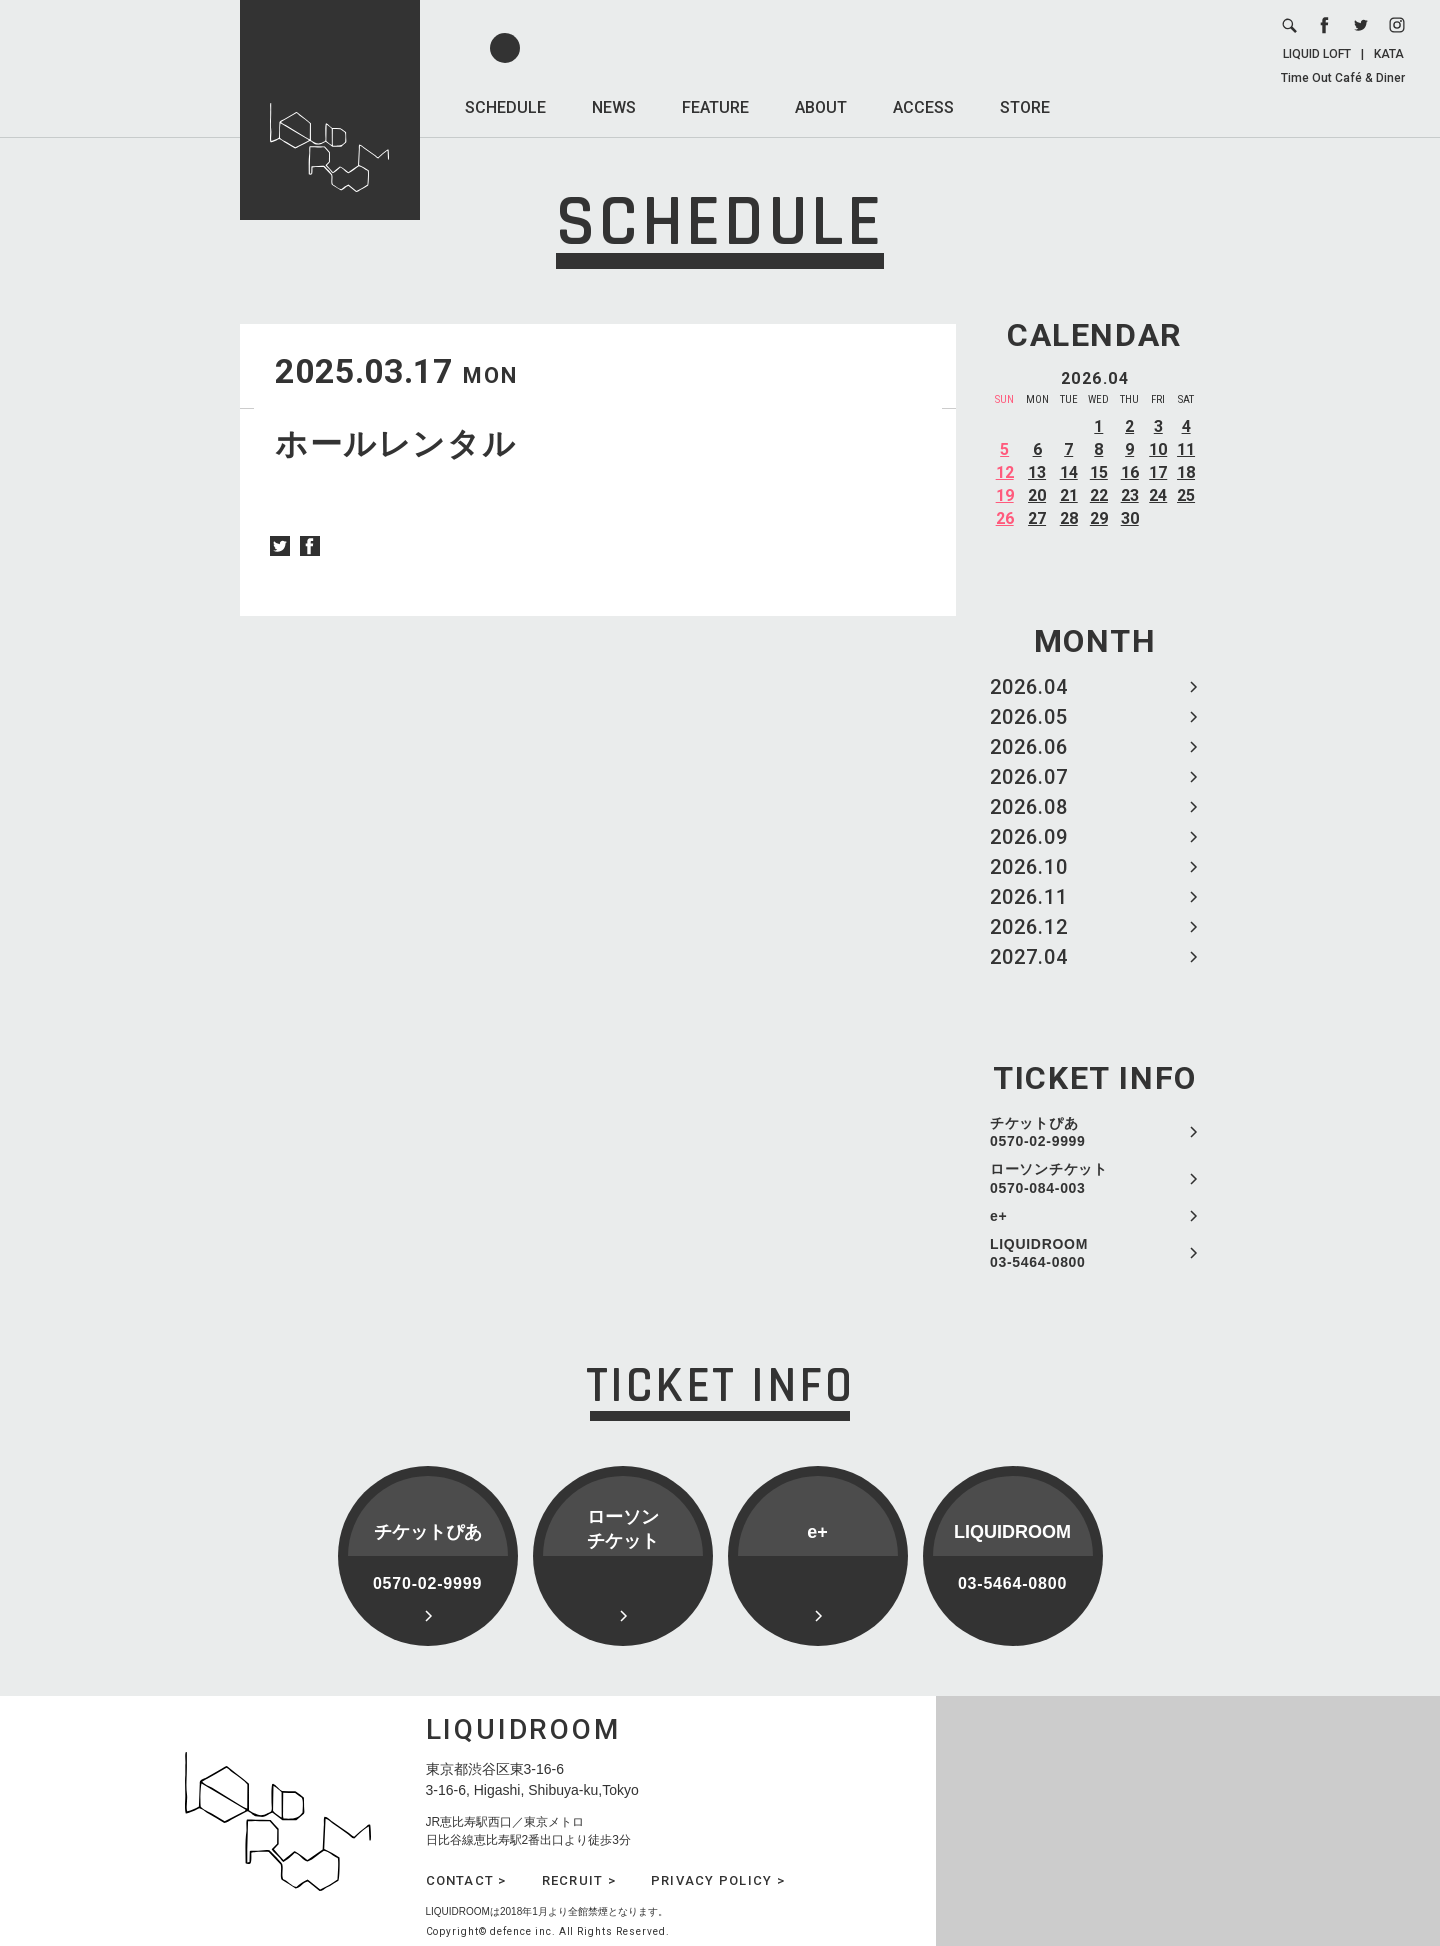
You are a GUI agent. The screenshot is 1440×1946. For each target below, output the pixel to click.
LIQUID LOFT (1317, 54)
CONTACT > (466, 1880)
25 (1186, 495)
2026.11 (1029, 897)
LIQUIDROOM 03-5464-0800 (1039, 1253)
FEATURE (715, 107)
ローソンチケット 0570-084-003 (1049, 1178)
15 (1099, 472)
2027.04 (1029, 957)
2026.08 (1029, 807)
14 (1069, 472)
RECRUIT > (579, 1880)
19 (1005, 495)
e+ (998, 1216)
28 (1069, 518)
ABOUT (821, 107)
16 (1130, 472)
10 (1158, 449)
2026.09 (1029, 837)
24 (1158, 495)
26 (1005, 518)
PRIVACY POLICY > (718, 1880)
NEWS (614, 107)
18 (1186, 472)
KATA (1389, 54)
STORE (1025, 107)
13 (1037, 472)
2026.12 (1029, 927)
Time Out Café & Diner (1343, 78)
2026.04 (1029, 687)
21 (1069, 495)
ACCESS (923, 107)
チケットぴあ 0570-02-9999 (1038, 1132)
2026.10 (1029, 867)
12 (1005, 472)
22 (1099, 495)
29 (1099, 518)
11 (1186, 449)
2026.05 (1029, 717)
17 (1158, 472)
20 (1037, 495)
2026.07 (1029, 777)
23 (1130, 495)
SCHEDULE (505, 107)
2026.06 (1029, 747)
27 (1037, 518)
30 (1130, 518)
